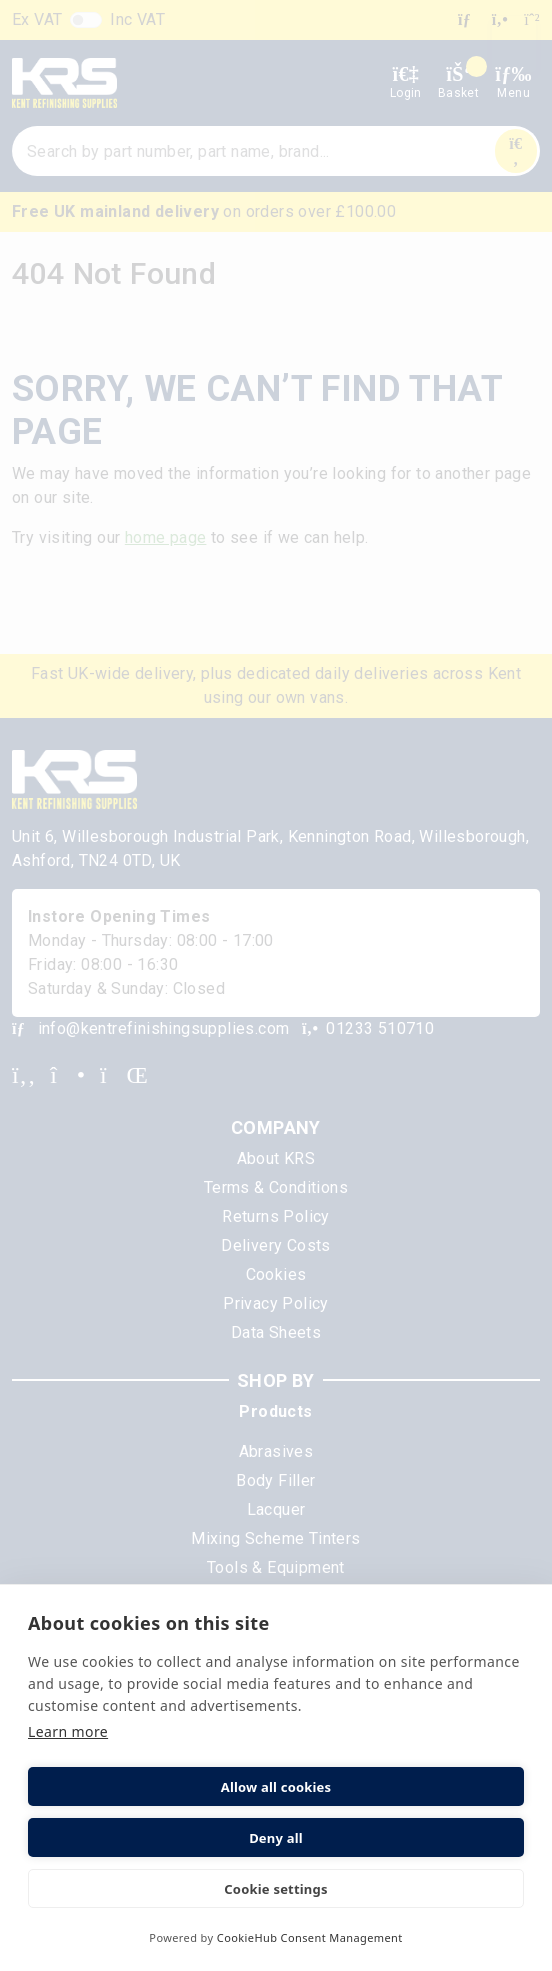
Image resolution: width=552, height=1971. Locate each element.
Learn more (68, 1731)
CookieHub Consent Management (310, 1937)
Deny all (276, 1838)
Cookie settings (275, 1889)
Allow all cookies (276, 1787)
